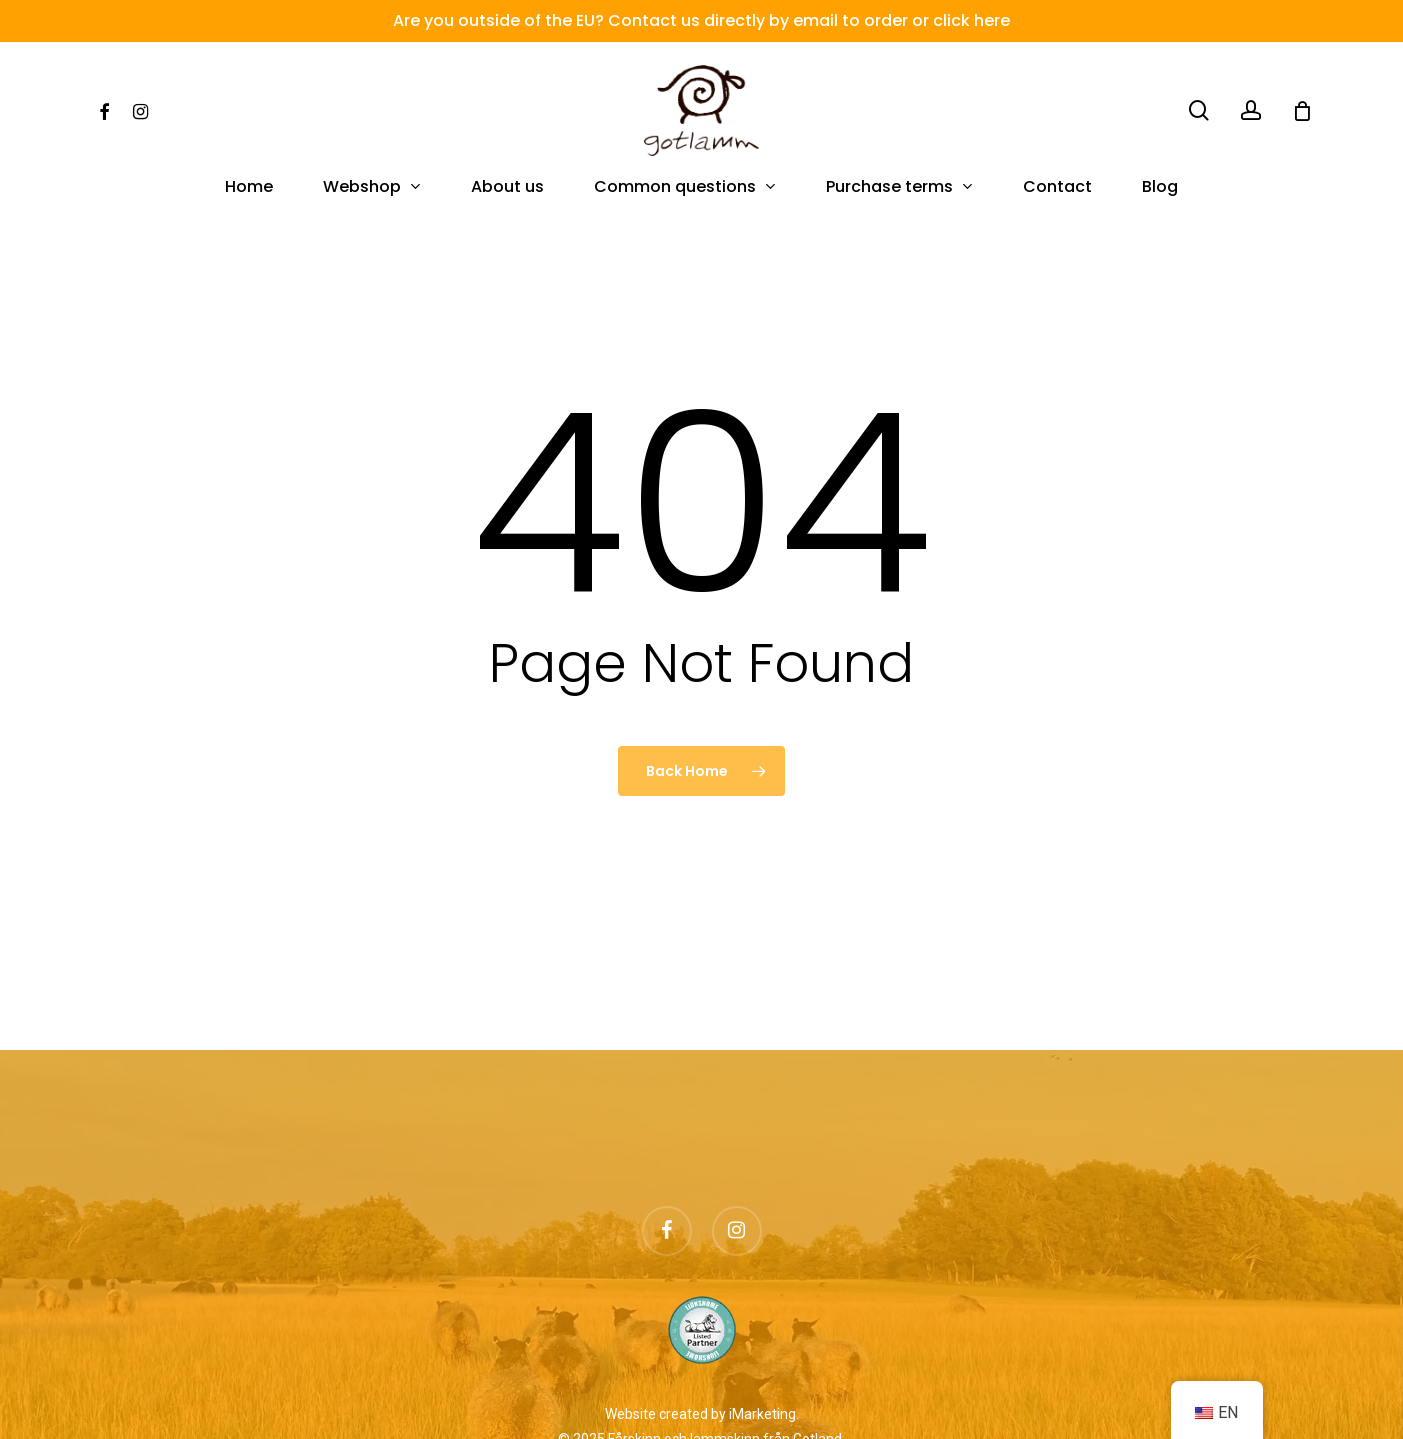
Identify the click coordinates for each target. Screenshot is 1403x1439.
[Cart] (1302, 111)
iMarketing (762, 1414)
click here (971, 20)
